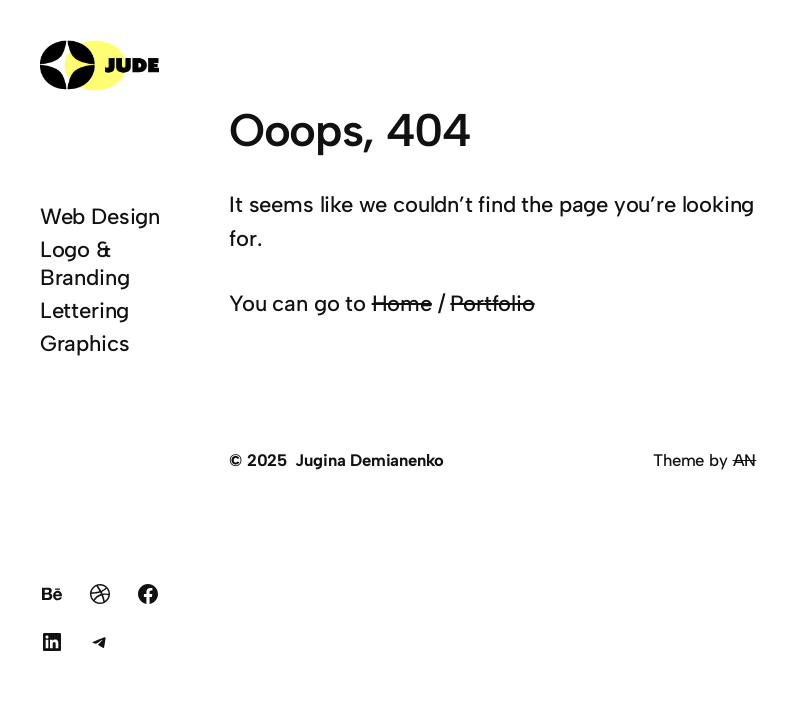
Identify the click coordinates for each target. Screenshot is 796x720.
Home (402, 303)
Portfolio (492, 303)
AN (745, 460)
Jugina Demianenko (369, 460)
